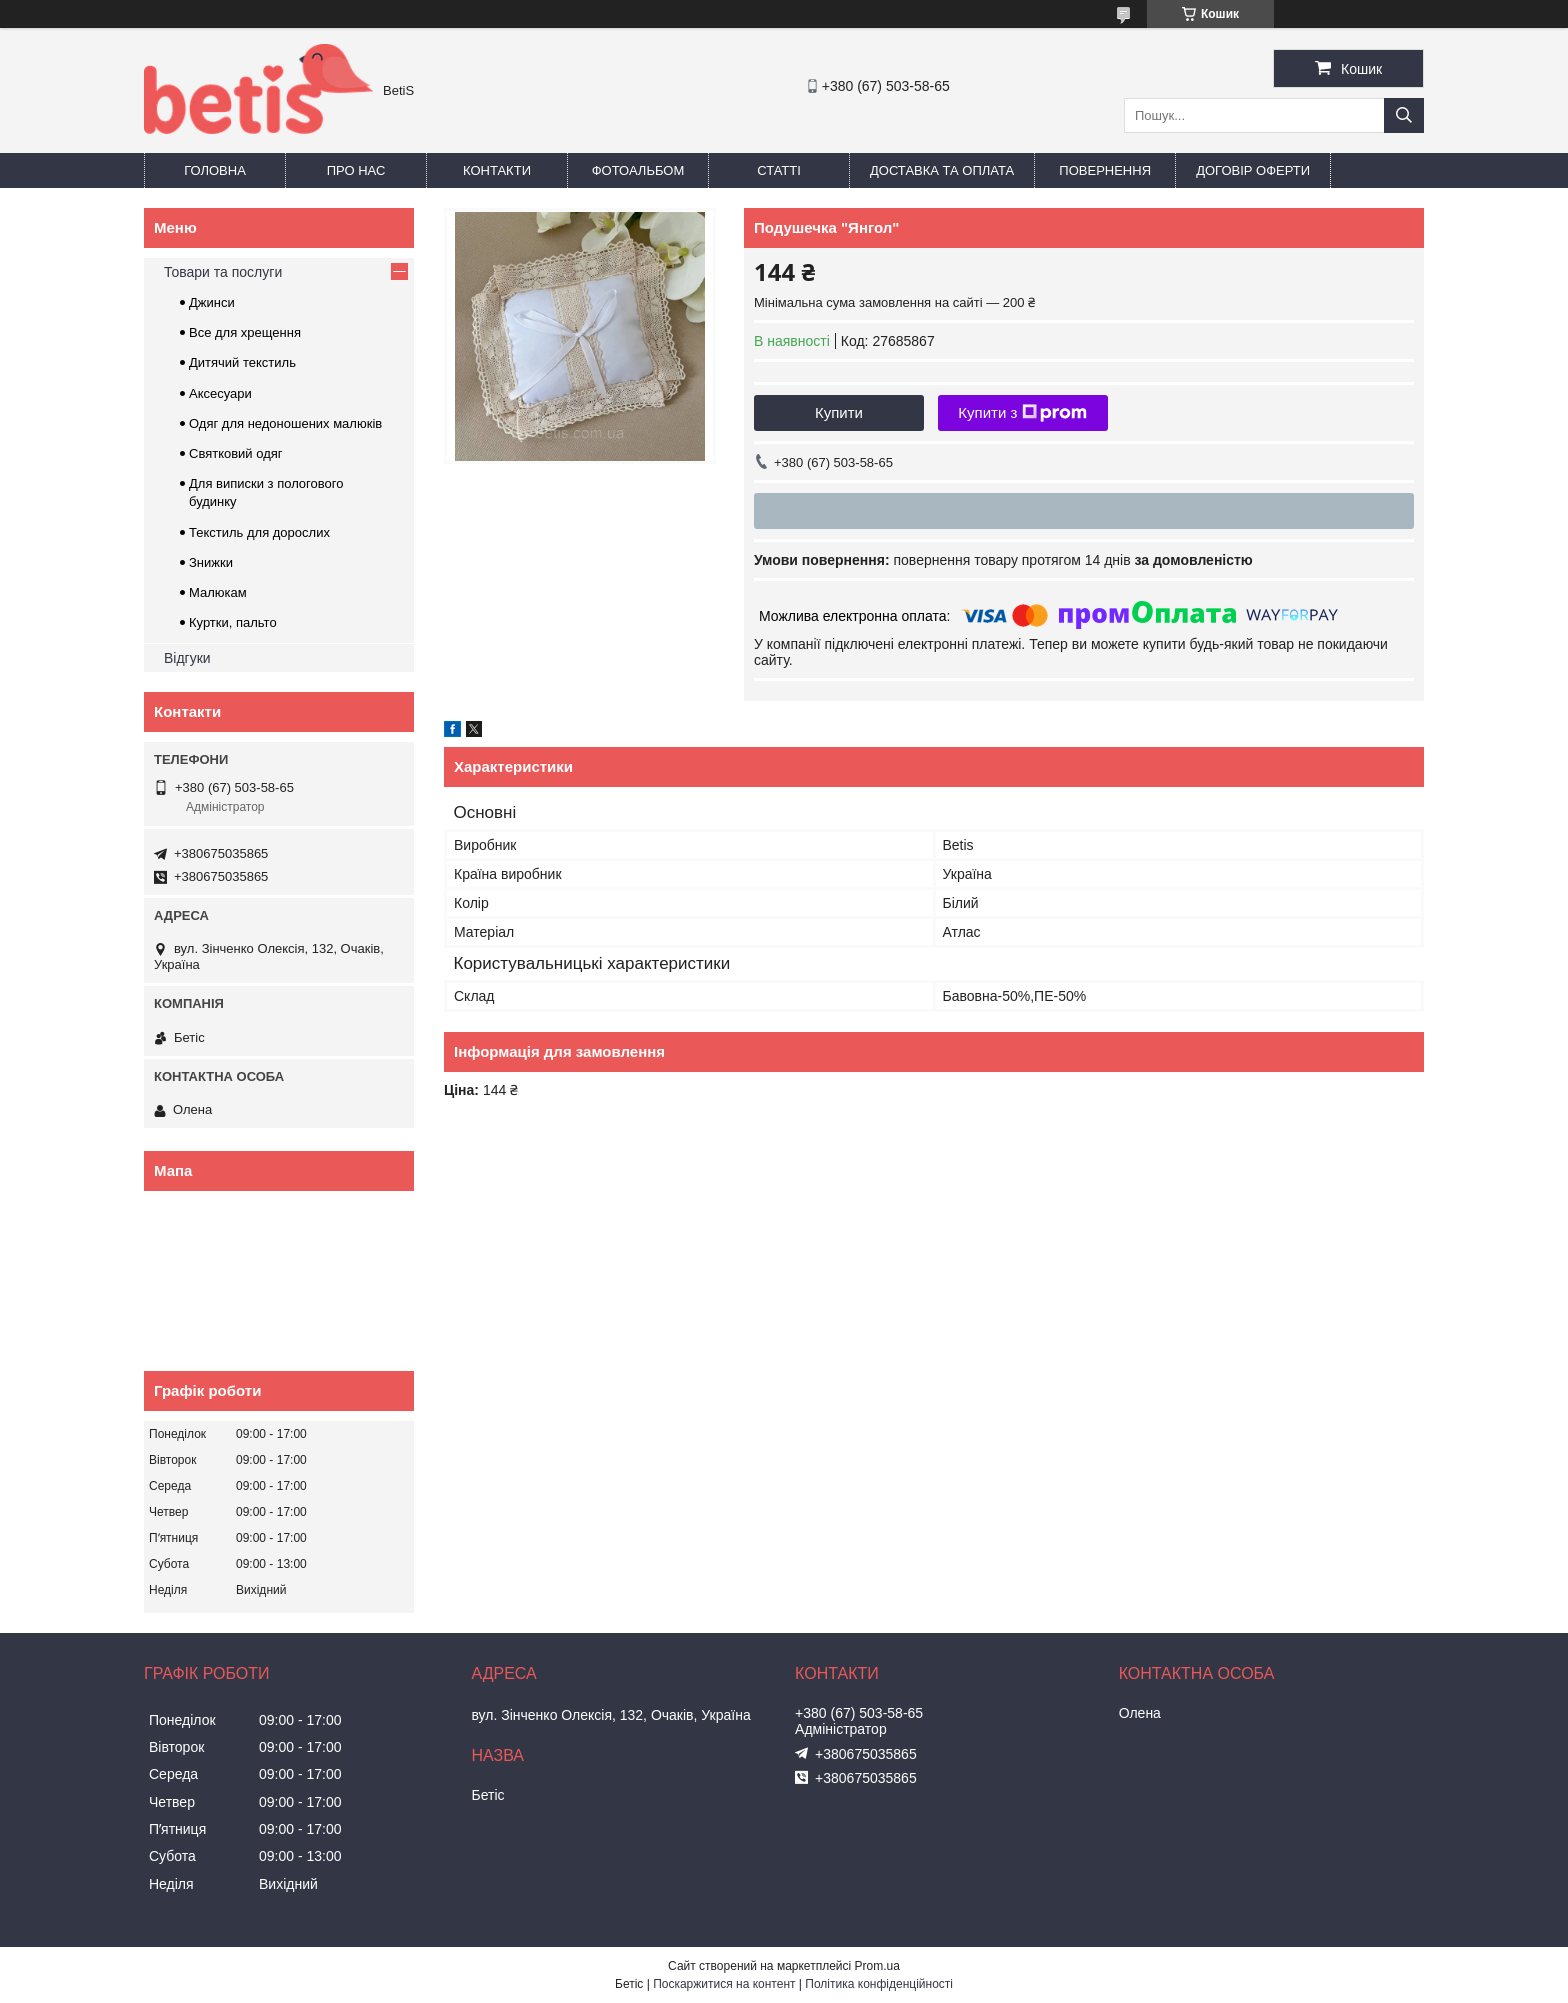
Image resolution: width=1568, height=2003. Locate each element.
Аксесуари (220, 393)
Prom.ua (877, 1966)
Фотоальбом (638, 170)
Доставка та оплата (942, 170)
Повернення (1105, 170)
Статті (779, 170)
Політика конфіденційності (879, 1984)
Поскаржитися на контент (724, 1984)
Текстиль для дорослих (259, 532)
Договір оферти (1253, 170)
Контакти (497, 170)
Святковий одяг (236, 453)
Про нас (356, 170)
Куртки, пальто (233, 622)
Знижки (211, 562)
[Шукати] (1404, 115)
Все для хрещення (245, 332)
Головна (215, 170)
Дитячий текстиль (242, 362)
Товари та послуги (223, 272)
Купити (839, 412)
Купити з (1022, 413)
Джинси (212, 302)
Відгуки (187, 658)
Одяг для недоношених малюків (285, 423)
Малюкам (218, 592)
